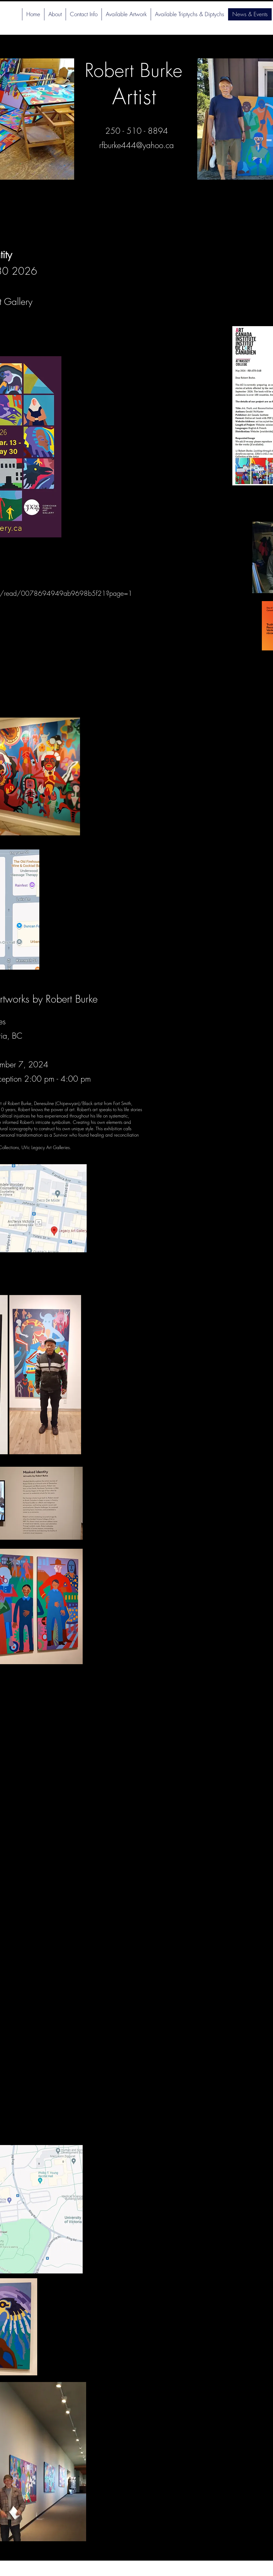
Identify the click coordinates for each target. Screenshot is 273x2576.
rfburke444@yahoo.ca (136, 145)
